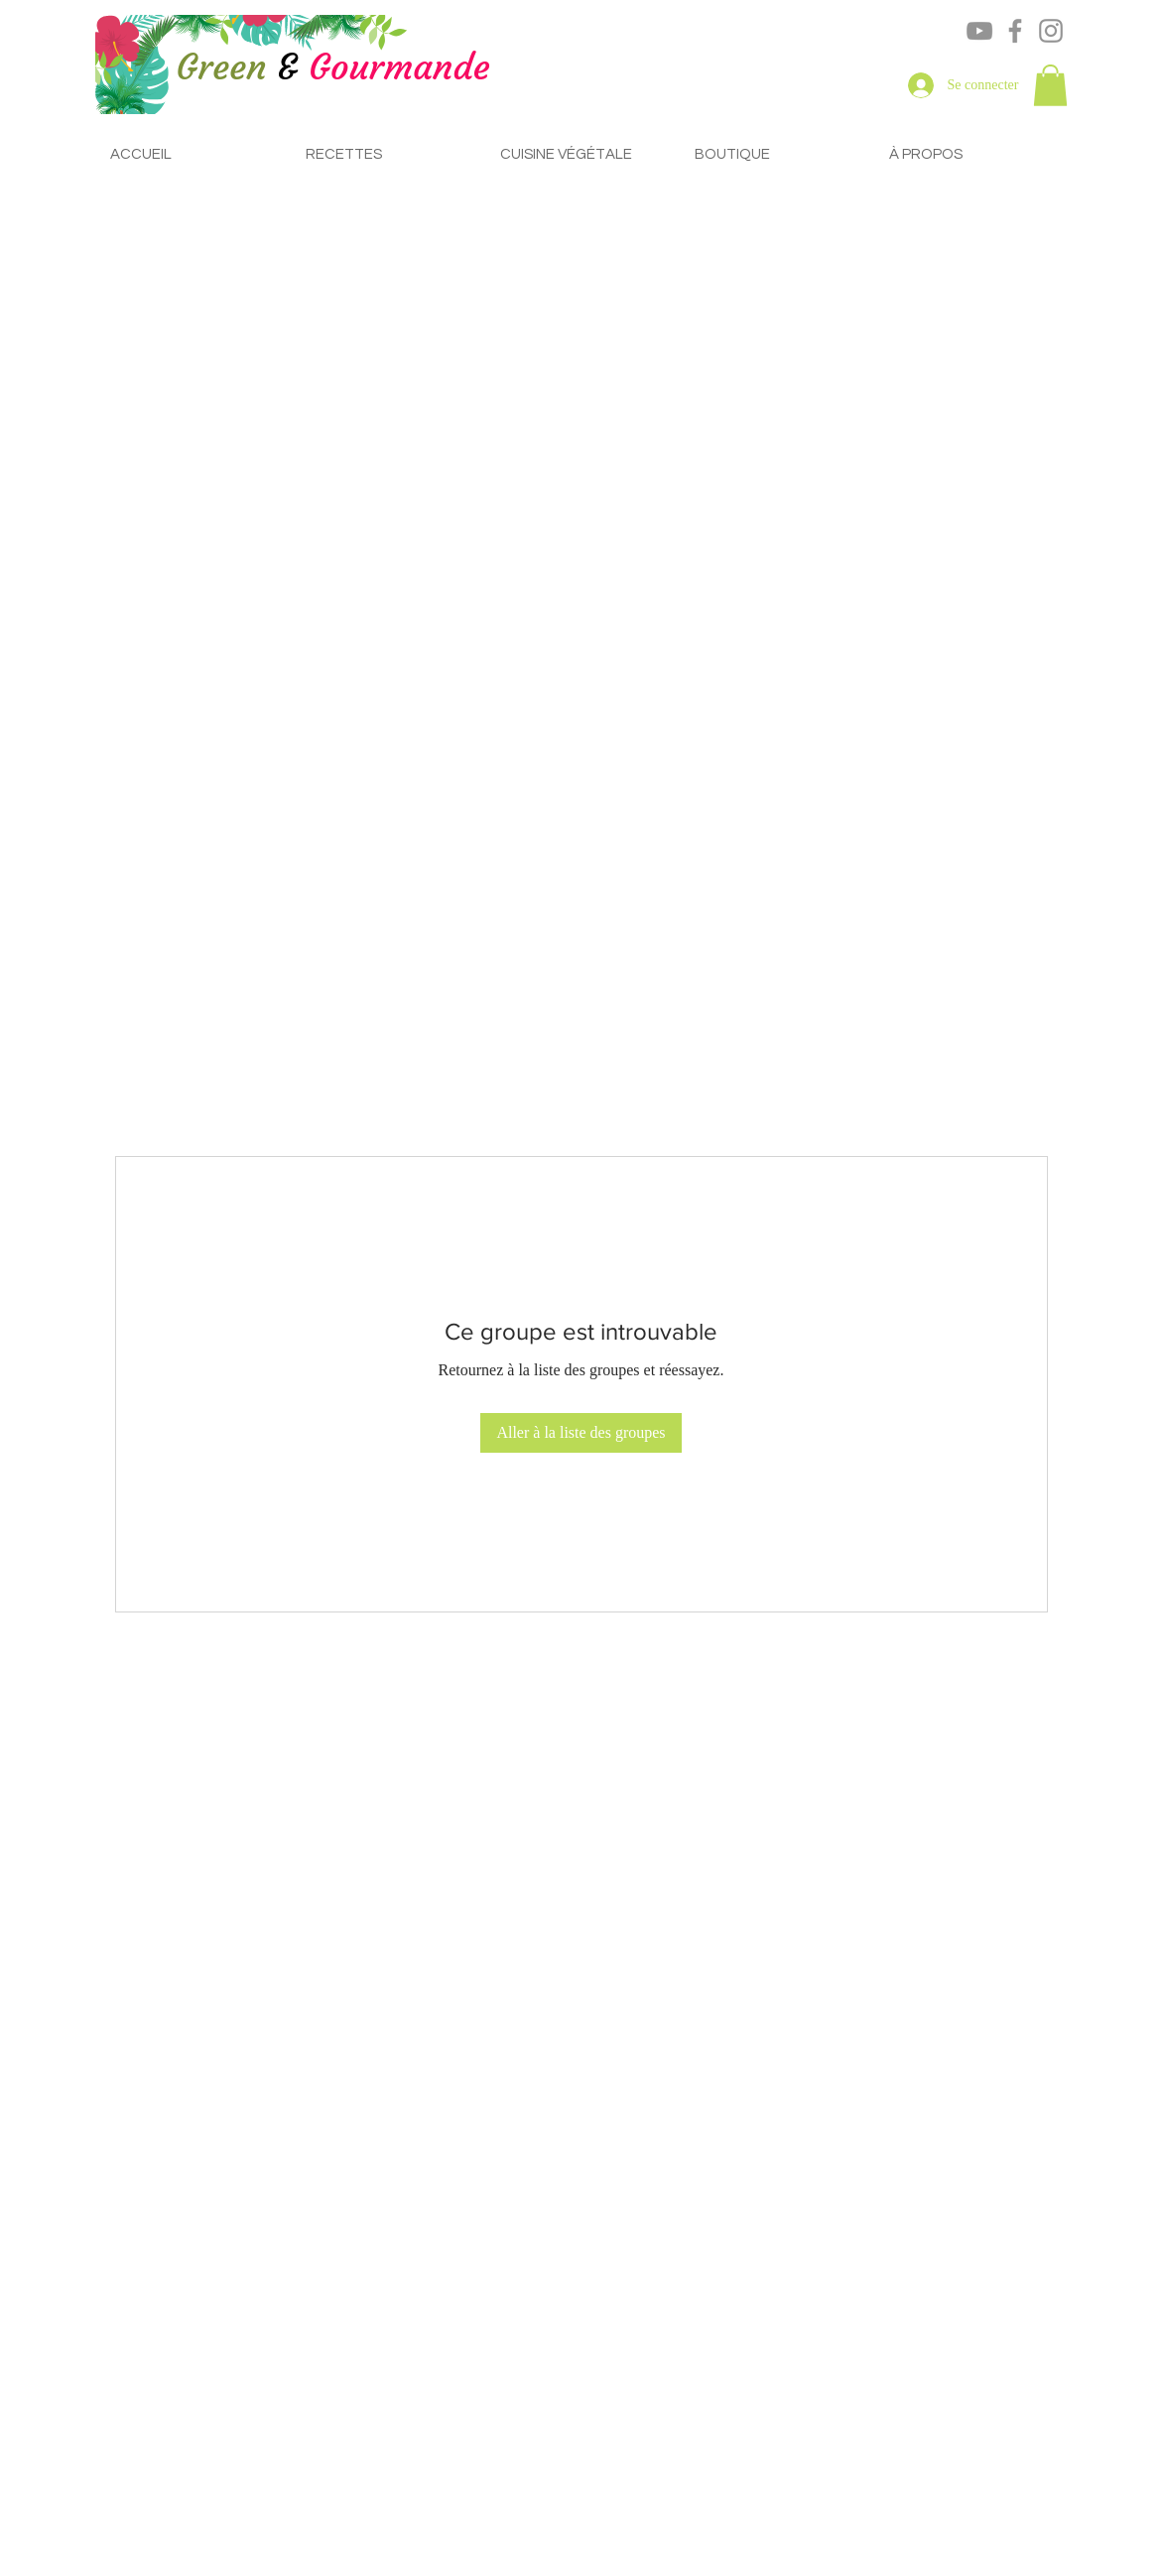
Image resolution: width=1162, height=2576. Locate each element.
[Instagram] (1051, 31)
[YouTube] (979, 31)
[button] (1050, 85)
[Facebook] (1015, 31)
